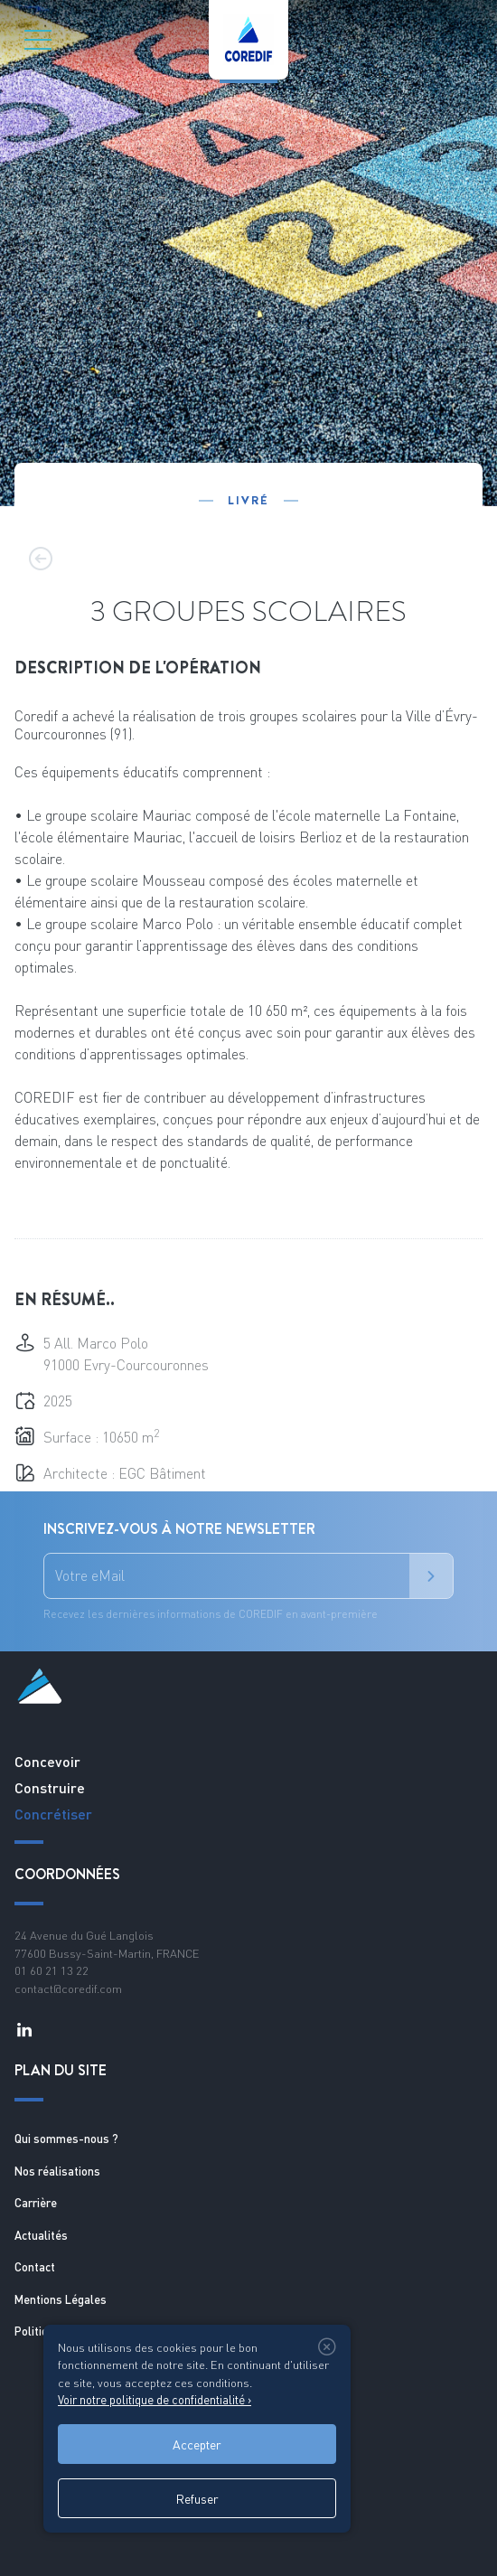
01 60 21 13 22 (51, 1970)
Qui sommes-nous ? (66, 2138)
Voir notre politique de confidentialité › (154, 2400)
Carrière (35, 2202)
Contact (34, 2267)
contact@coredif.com (68, 1988)
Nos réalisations (57, 2171)
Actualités (41, 2235)
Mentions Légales (60, 2299)
